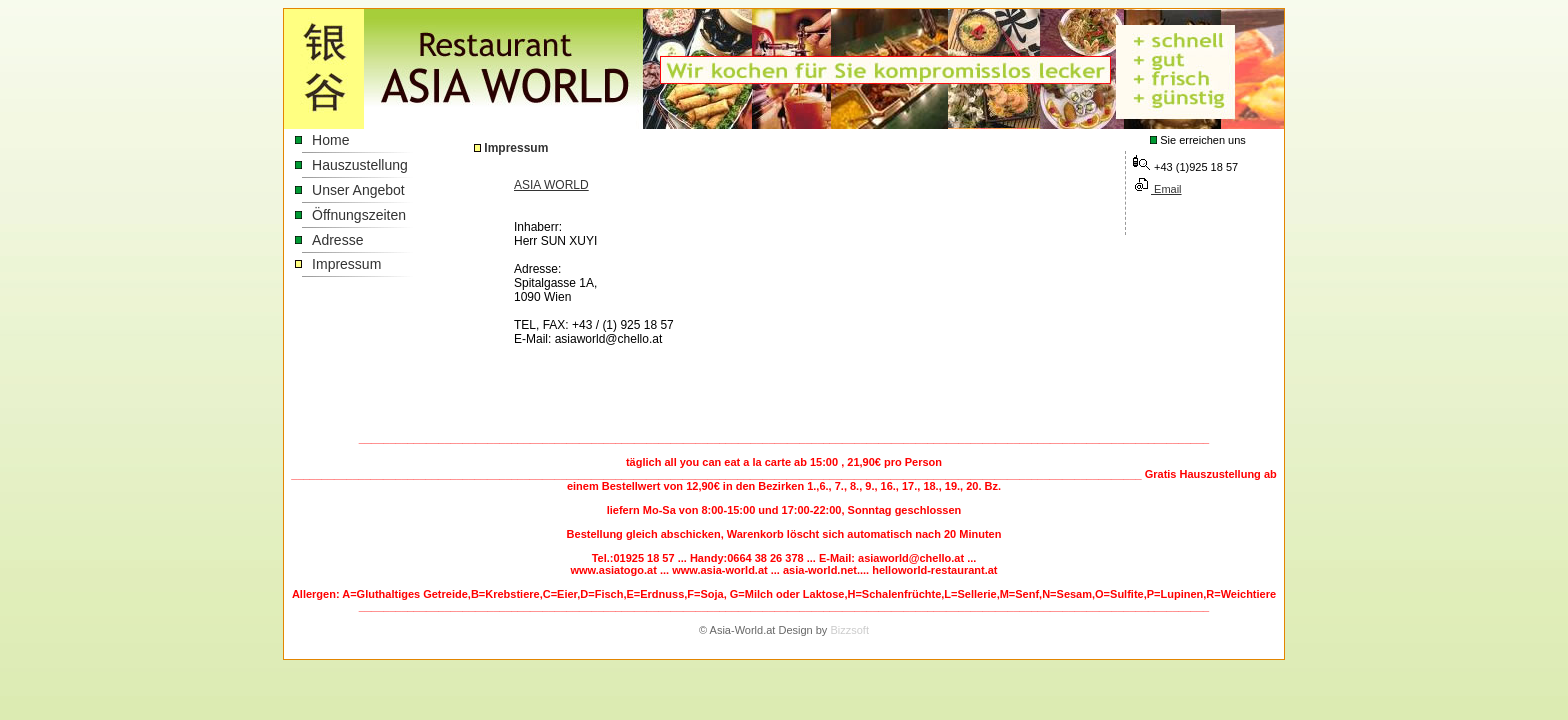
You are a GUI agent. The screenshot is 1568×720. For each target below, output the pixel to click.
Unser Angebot (358, 190)
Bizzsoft (849, 630)
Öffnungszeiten (359, 215)
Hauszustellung (360, 165)
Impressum (346, 264)
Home (330, 140)
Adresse (337, 240)
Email (1166, 189)
